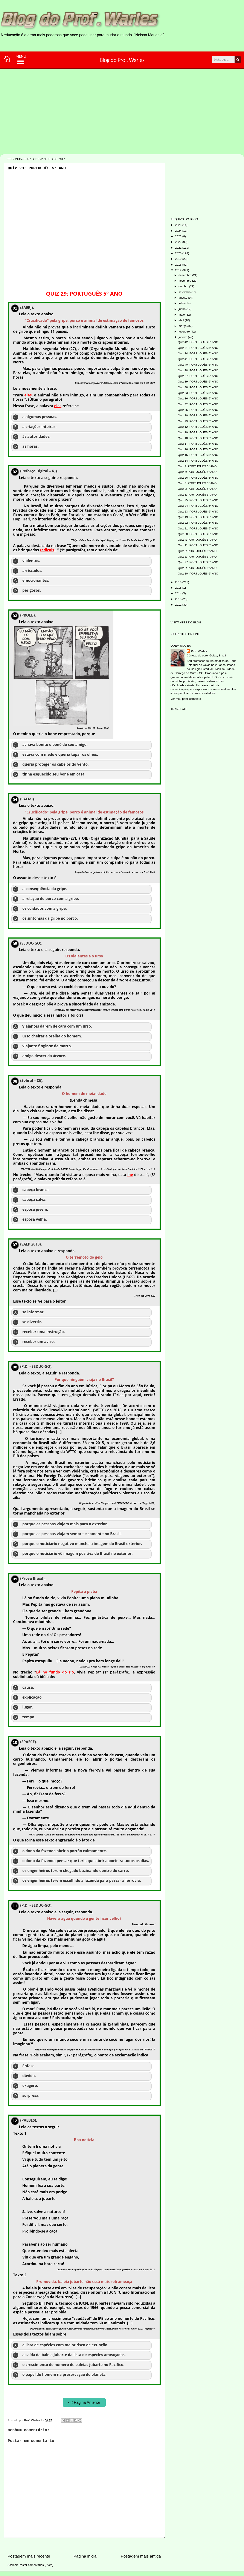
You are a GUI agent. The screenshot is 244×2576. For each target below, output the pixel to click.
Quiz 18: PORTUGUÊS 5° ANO (198, 438)
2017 (178, 270)
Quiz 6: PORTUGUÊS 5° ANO (197, 556)
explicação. (32, 1697)
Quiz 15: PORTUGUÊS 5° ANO (198, 455)
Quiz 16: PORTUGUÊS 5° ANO (198, 449)
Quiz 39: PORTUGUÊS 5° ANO (198, 381)
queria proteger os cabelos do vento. (55, 764)
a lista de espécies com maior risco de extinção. (65, 2345)
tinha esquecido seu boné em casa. (53, 774)
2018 (178, 264)
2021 (178, 247)
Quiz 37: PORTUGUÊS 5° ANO (198, 376)
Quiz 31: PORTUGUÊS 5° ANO (198, 347)
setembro (184, 292)
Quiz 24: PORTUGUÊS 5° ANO (198, 505)
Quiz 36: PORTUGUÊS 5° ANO (198, 398)
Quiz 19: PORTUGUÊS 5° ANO (198, 432)
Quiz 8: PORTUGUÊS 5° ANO (197, 568)
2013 (178, 599)
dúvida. (29, 2076)
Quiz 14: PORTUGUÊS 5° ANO (198, 460)
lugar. (27, 1707)
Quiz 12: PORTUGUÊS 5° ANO (198, 426)
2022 (178, 241)
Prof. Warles (199, 651)
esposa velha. (34, 1219)
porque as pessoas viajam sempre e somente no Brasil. (72, 1534)
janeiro (183, 337)
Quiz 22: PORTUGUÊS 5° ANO (198, 522)
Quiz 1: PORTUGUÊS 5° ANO (197, 494)
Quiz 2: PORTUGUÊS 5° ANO (197, 551)
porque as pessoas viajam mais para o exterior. (65, 1524)
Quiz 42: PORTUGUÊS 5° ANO (198, 342)
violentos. (31, 561)
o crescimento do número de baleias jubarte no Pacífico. (73, 2365)
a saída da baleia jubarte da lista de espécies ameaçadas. (74, 2355)
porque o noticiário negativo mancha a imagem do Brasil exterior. (82, 1544)
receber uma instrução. (43, 1332)
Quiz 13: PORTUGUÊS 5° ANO (198, 517)
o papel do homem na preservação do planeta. (64, 2374)
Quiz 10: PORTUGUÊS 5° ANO (198, 573)
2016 (178, 582)
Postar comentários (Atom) (36, 2565)
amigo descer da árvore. (44, 1056)
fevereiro (184, 331)
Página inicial (85, 2556)
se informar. (33, 1312)
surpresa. (30, 2095)
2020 (178, 253)
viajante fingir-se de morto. (47, 1046)
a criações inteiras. (39, 427)
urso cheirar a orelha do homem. (52, 1036)
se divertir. (32, 1322)
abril (181, 320)
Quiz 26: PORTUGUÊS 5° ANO (198, 477)
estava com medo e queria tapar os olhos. (60, 754)
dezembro (185, 275)
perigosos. (31, 590)
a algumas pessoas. (39, 417)
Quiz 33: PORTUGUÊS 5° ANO (198, 393)
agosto (183, 297)
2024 (178, 230)
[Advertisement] (108, 126)
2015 (178, 587)
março (182, 326)
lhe (130, 1174)
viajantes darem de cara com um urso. (57, 1026)
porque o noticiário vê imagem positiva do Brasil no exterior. (77, 1553)
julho (181, 303)
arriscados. (32, 570)
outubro (183, 286)
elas (28, 395)
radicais (47, 549)
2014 (178, 593)
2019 (178, 258)
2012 (178, 604)
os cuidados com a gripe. (44, 908)
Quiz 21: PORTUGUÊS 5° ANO (198, 528)
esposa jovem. (35, 1209)
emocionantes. (35, 580)
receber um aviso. (38, 1341)
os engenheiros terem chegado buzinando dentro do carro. (75, 1871)
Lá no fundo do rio (55, 1672)
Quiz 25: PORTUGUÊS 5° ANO (198, 500)
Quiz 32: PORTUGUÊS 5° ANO (198, 404)
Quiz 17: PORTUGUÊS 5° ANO (198, 443)
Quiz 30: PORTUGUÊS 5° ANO (198, 415)
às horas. (30, 446)
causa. (28, 1687)
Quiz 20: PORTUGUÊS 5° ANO (198, 534)
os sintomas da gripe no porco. (50, 918)
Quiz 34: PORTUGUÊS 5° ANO (198, 353)
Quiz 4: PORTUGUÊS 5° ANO (197, 539)
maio (182, 314)
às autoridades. (36, 436)
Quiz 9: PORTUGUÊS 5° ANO (197, 488)
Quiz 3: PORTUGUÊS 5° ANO (197, 483)
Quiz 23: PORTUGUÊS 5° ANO (198, 511)
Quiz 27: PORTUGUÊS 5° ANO (198, 562)
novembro (185, 280)
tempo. (28, 1717)
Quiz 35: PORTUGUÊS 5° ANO (198, 409)
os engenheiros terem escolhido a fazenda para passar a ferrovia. (81, 1880)
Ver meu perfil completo (186, 698)
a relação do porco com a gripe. (50, 898)
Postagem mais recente (29, 2556)
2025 (178, 225)
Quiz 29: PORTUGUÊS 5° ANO (198, 421)
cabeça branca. (36, 1190)
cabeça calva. (34, 1199)
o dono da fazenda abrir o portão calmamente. (64, 1851)
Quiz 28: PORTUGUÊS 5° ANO (198, 370)
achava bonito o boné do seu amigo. (55, 744)
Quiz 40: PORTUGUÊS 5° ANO (198, 364)
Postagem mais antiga (141, 2556)
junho (182, 309)
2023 (178, 236)
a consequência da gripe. (44, 889)
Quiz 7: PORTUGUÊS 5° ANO (197, 466)
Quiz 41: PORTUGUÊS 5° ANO (198, 359)
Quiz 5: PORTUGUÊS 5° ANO (197, 471)
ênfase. (28, 2066)
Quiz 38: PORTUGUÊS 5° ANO (198, 387)
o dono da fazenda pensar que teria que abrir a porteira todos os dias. (85, 1861)
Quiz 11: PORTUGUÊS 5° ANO (198, 545)
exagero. (30, 2085)
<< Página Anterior (84, 2402)
